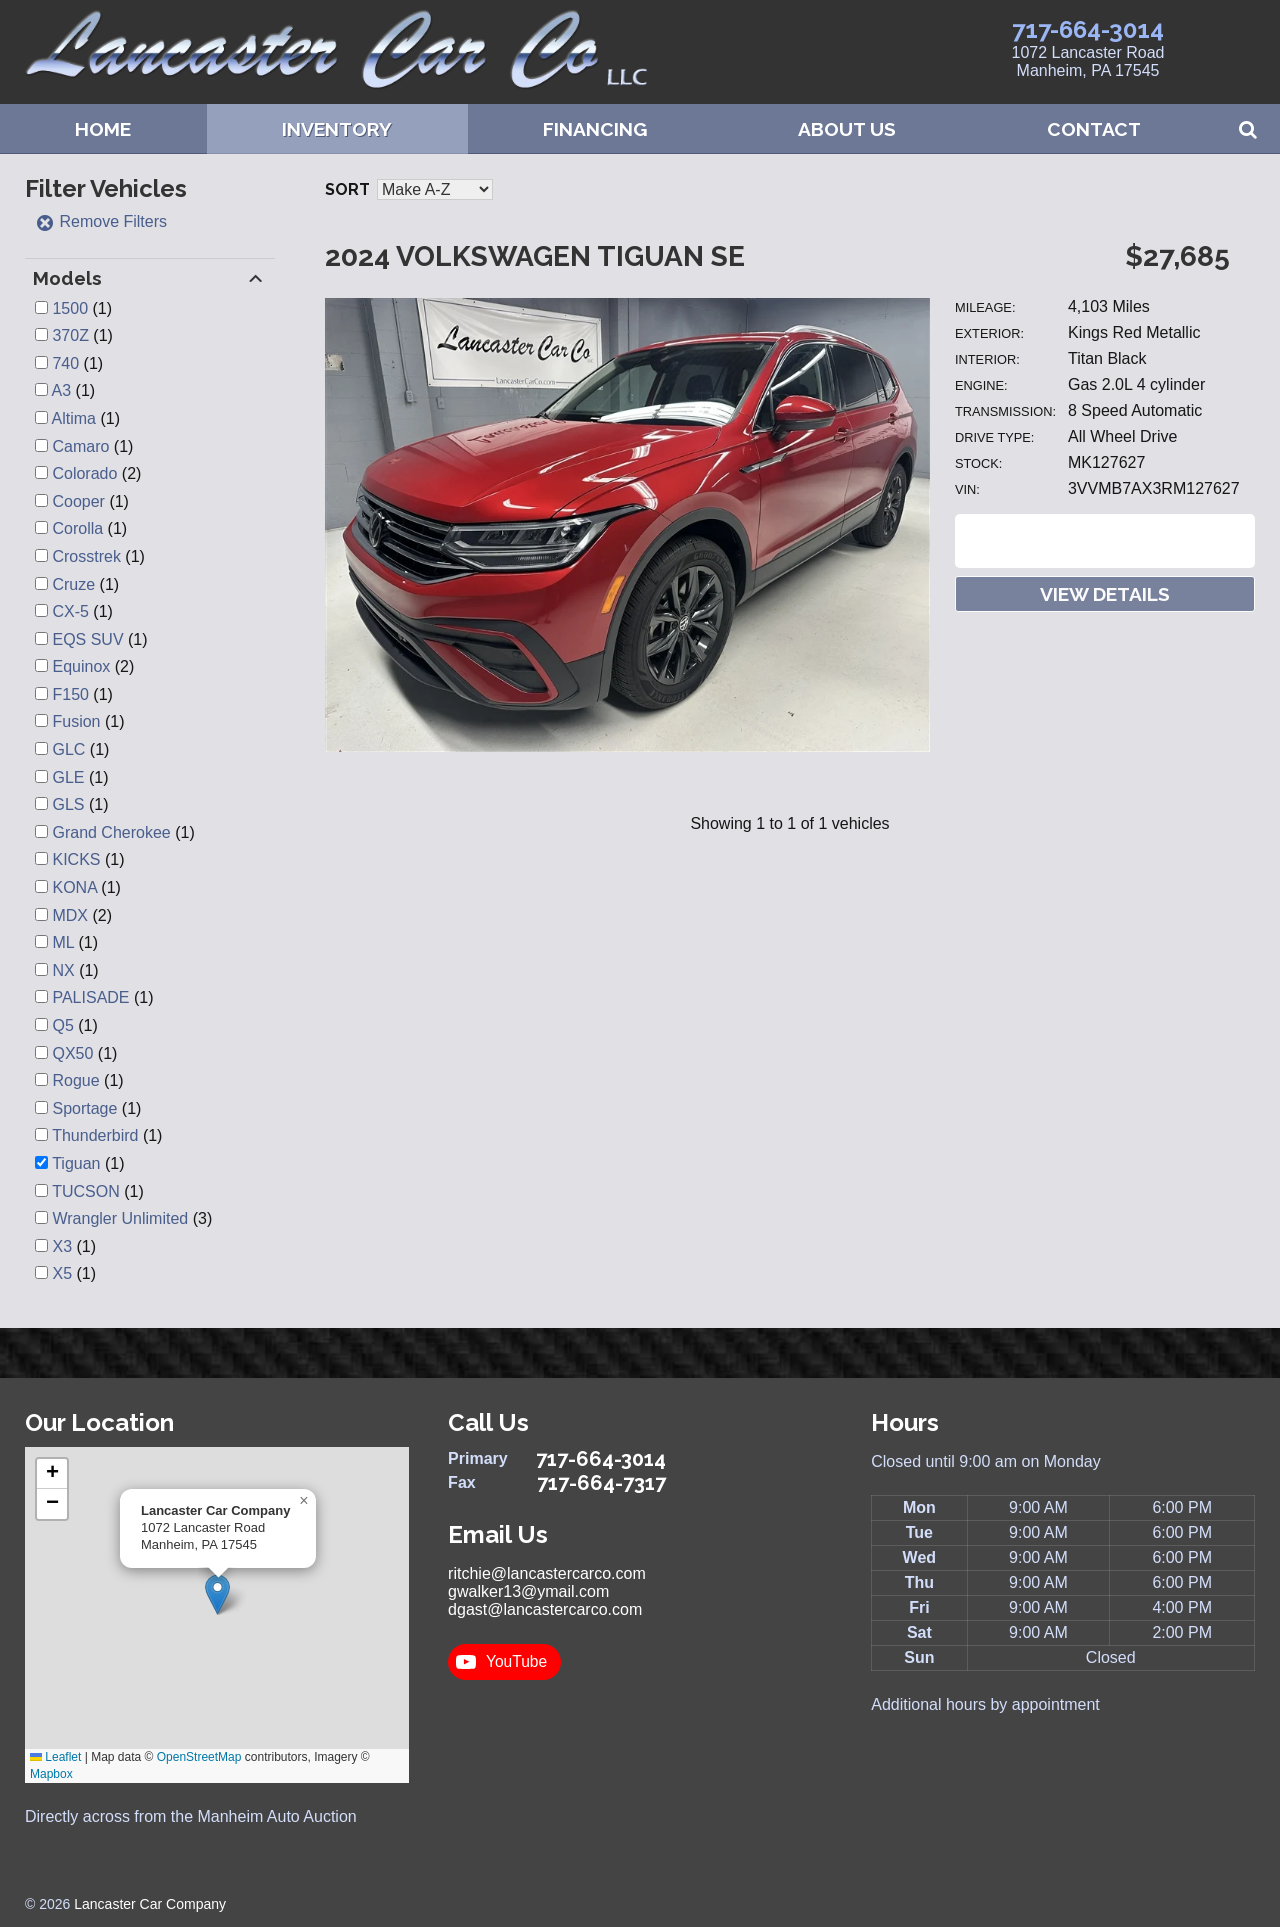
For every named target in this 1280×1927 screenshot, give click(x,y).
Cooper (78, 501)
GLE (68, 777)
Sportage (84, 1108)
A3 (62, 390)
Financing (595, 129)
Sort (347, 189)
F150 (70, 694)
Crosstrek (86, 556)
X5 (62, 1273)
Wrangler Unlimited (120, 1218)
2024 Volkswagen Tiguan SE (535, 256)
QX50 (72, 1053)
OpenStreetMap (199, 1757)
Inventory (337, 129)
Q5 (62, 1025)
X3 (62, 1246)
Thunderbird (95, 1135)
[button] (217, 1594)
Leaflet (55, 1757)
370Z (70, 335)
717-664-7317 (601, 1483)
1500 (70, 308)
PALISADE (90, 997)
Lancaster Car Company (150, 1904)
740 (65, 363)
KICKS (76, 859)
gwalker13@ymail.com (528, 1591)
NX (63, 970)
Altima (74, 418)
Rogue (75, 1080)
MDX (70, 915)
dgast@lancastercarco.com (545, 1609)
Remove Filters (101, 221)
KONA (74, 887)
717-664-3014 (1088, 29)
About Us (847, 129)
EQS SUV (87, 639)
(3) (132, 1218)
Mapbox (51, 1774)
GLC (68, 749)
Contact (1094, 129)
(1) (82, 308)
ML (63, 942)
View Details (1105, 594)
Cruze (73, 584)
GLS (68, 804)
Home (103, 129)
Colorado (84, 473)
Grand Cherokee (111, 832)
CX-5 (70, 611)
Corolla (77, 528)
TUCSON (86, 1191)
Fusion (76, 721)
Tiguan (76, 1163)
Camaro (80, 446)
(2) (96, 473)
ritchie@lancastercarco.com (547, 1573)
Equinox (81, 666)
